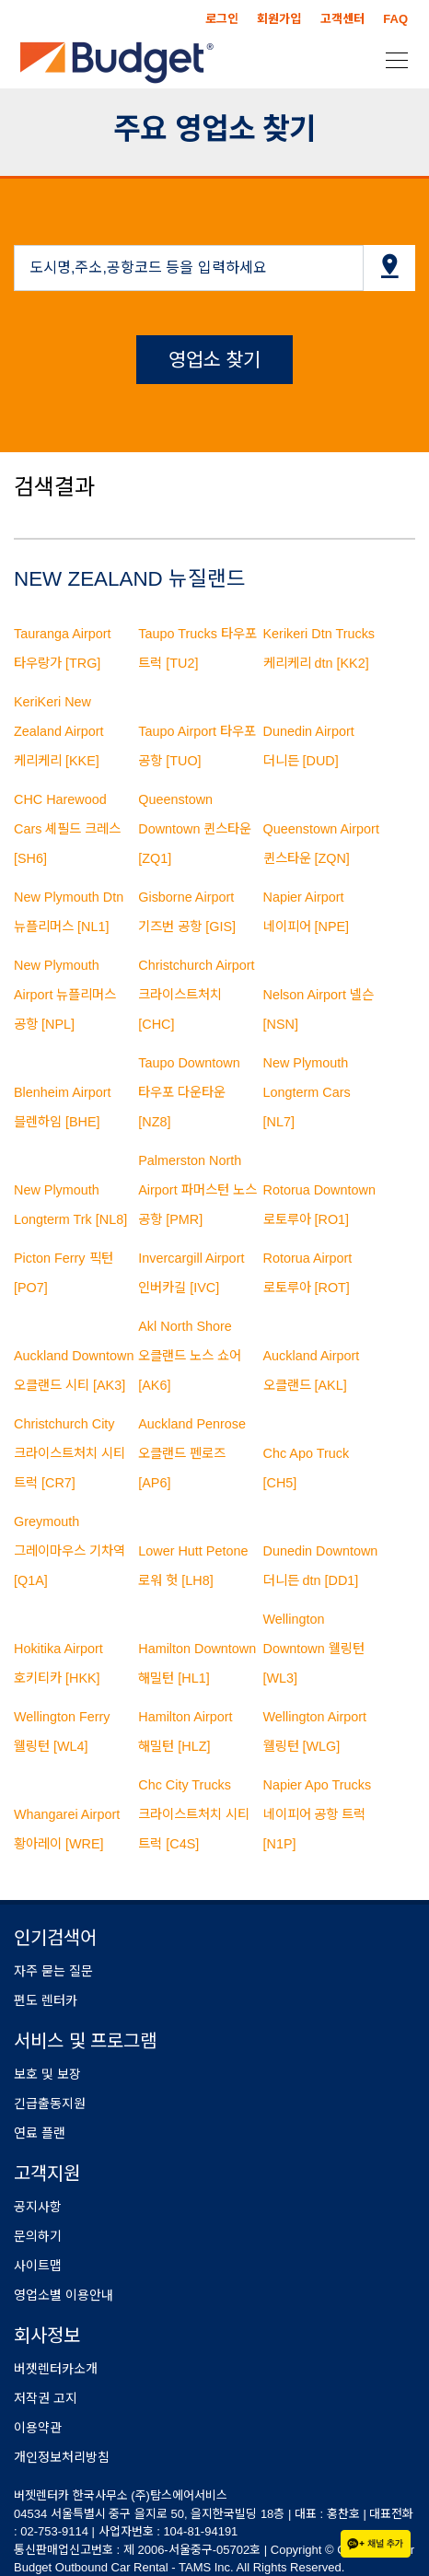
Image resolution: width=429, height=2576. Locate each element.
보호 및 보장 (47, 2074)
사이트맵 (38, 2265)
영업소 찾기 (214, 359)
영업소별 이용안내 (63, 2295)
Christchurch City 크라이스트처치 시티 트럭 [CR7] (69, 1453)
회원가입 (279, 19)
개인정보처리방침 (62, 2457)
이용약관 (38, 2427)
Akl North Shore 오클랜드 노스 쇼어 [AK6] (189, 1356)
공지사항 (38, 2206)
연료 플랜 (39, 2133)
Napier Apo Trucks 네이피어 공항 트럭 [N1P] (317, 1814)
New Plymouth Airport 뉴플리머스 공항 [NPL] (65, 995)
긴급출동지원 (50, 2103)
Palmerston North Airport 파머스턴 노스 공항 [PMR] (197, 1190)
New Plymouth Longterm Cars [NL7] (307, 1092)
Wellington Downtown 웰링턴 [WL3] (314, 1648)
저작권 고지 (45, 2398)
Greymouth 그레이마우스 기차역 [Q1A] (69, 1551)
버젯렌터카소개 (56, 2368)
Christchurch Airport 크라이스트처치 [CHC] (196, 995)
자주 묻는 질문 (53, 1971)
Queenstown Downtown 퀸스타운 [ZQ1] (194, 829)
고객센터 (342, 19)
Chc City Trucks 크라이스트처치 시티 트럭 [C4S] (193, 1814)
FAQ (395, 19)
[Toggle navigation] (391, 59)
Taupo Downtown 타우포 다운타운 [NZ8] (188, 1092)
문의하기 (38, 2236)
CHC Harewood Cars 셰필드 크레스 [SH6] (67, 829)
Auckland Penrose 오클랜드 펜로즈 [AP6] (192, 1453)
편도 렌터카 (45, 2000)
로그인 (221, 19)
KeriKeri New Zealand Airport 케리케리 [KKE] (59, 731)
